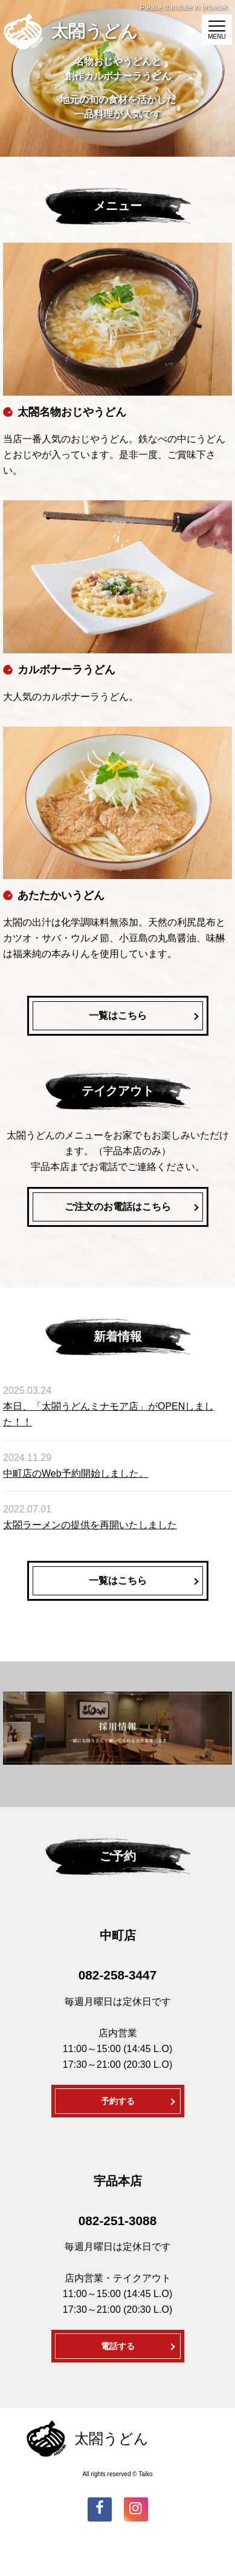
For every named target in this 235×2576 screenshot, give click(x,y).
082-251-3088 (118, 2221)
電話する (118, 2346)
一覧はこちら (118, 1015)
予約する (118, 2101)
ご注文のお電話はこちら (118, 1206)
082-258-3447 (118, 1975)
